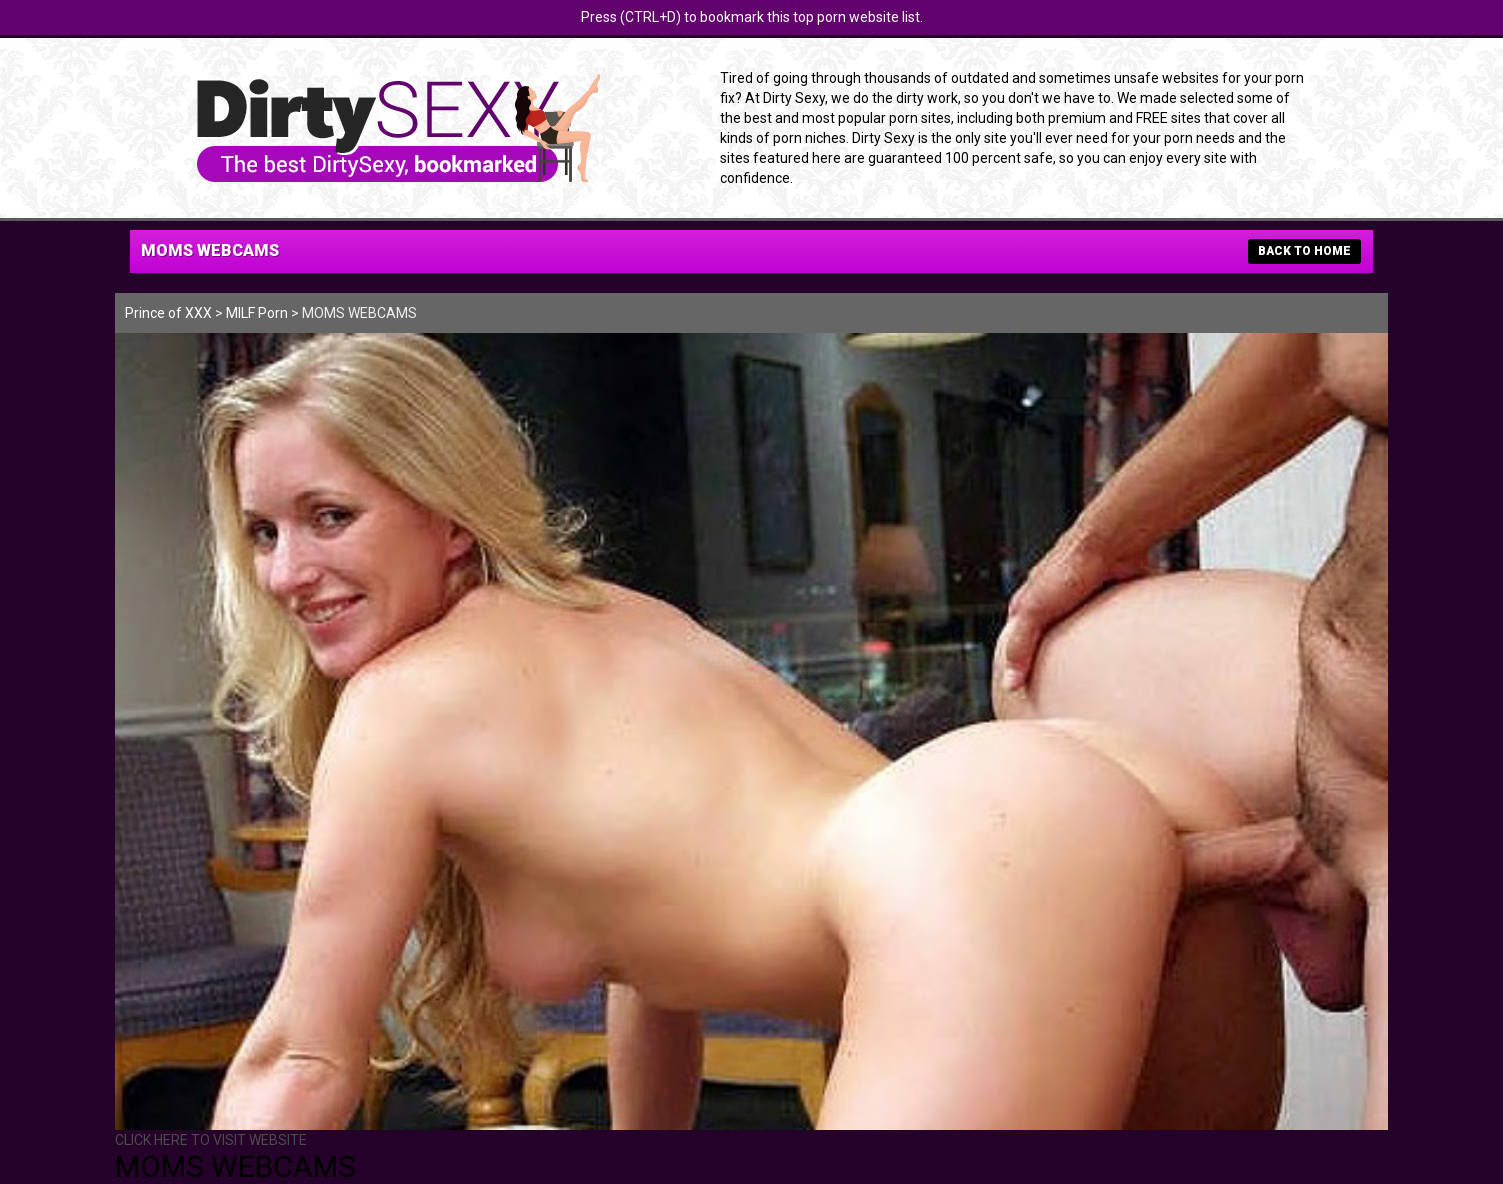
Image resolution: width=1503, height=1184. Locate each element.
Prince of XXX (168, 313)
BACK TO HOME (1304, 251)
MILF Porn (257, 313)
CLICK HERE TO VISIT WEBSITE (211, 1140)
